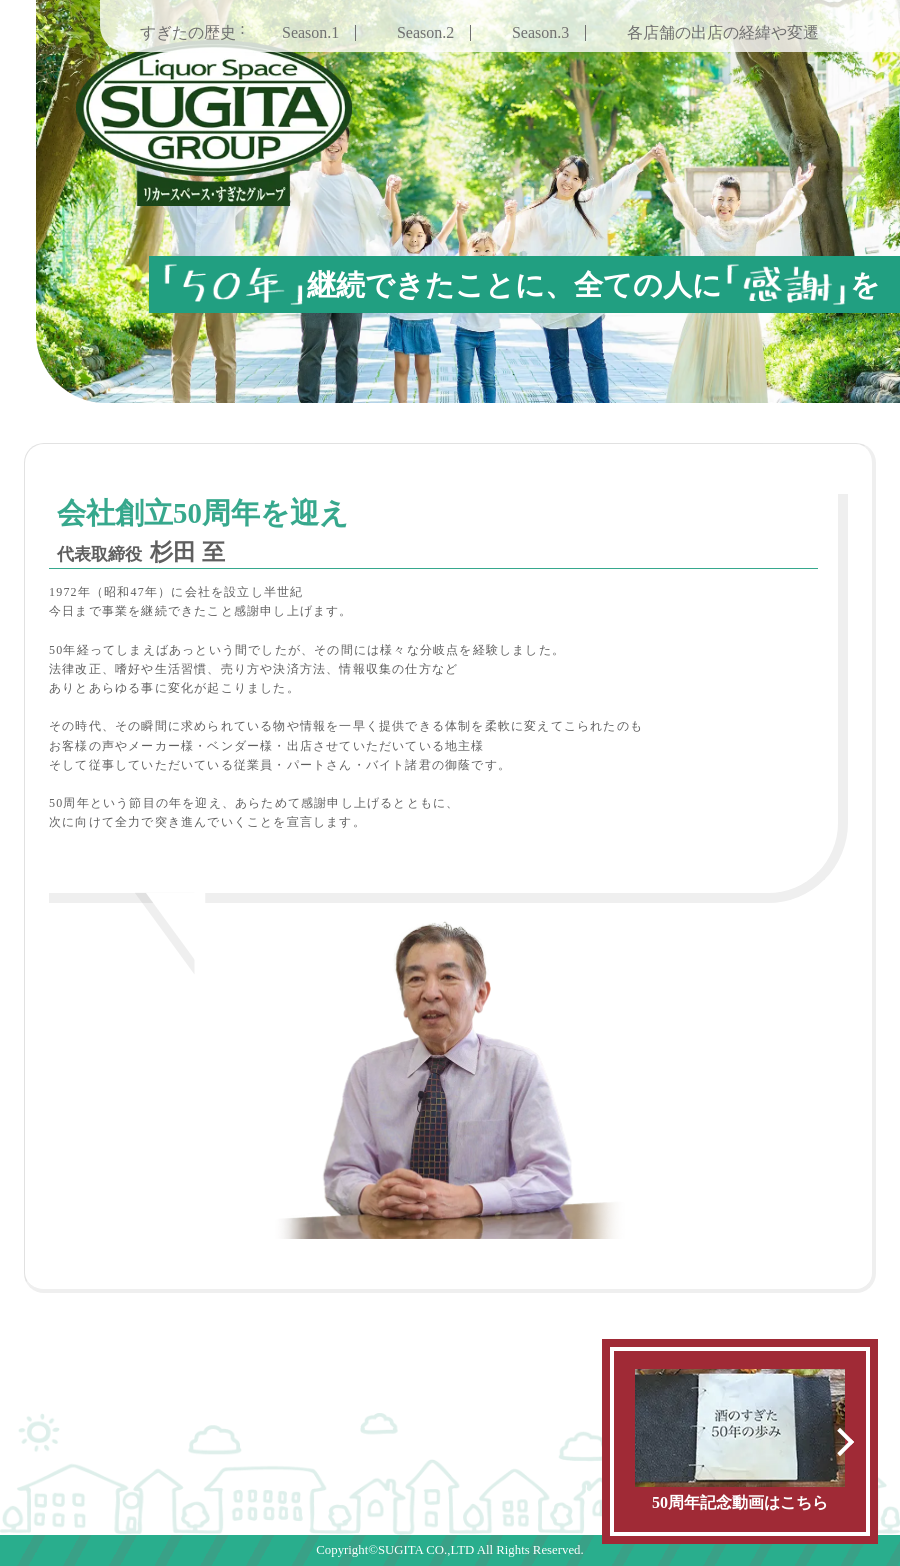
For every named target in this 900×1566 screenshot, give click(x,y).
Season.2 (425, 32)
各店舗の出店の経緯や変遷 (723, 32)
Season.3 (540, 32)
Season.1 (310, 32)
